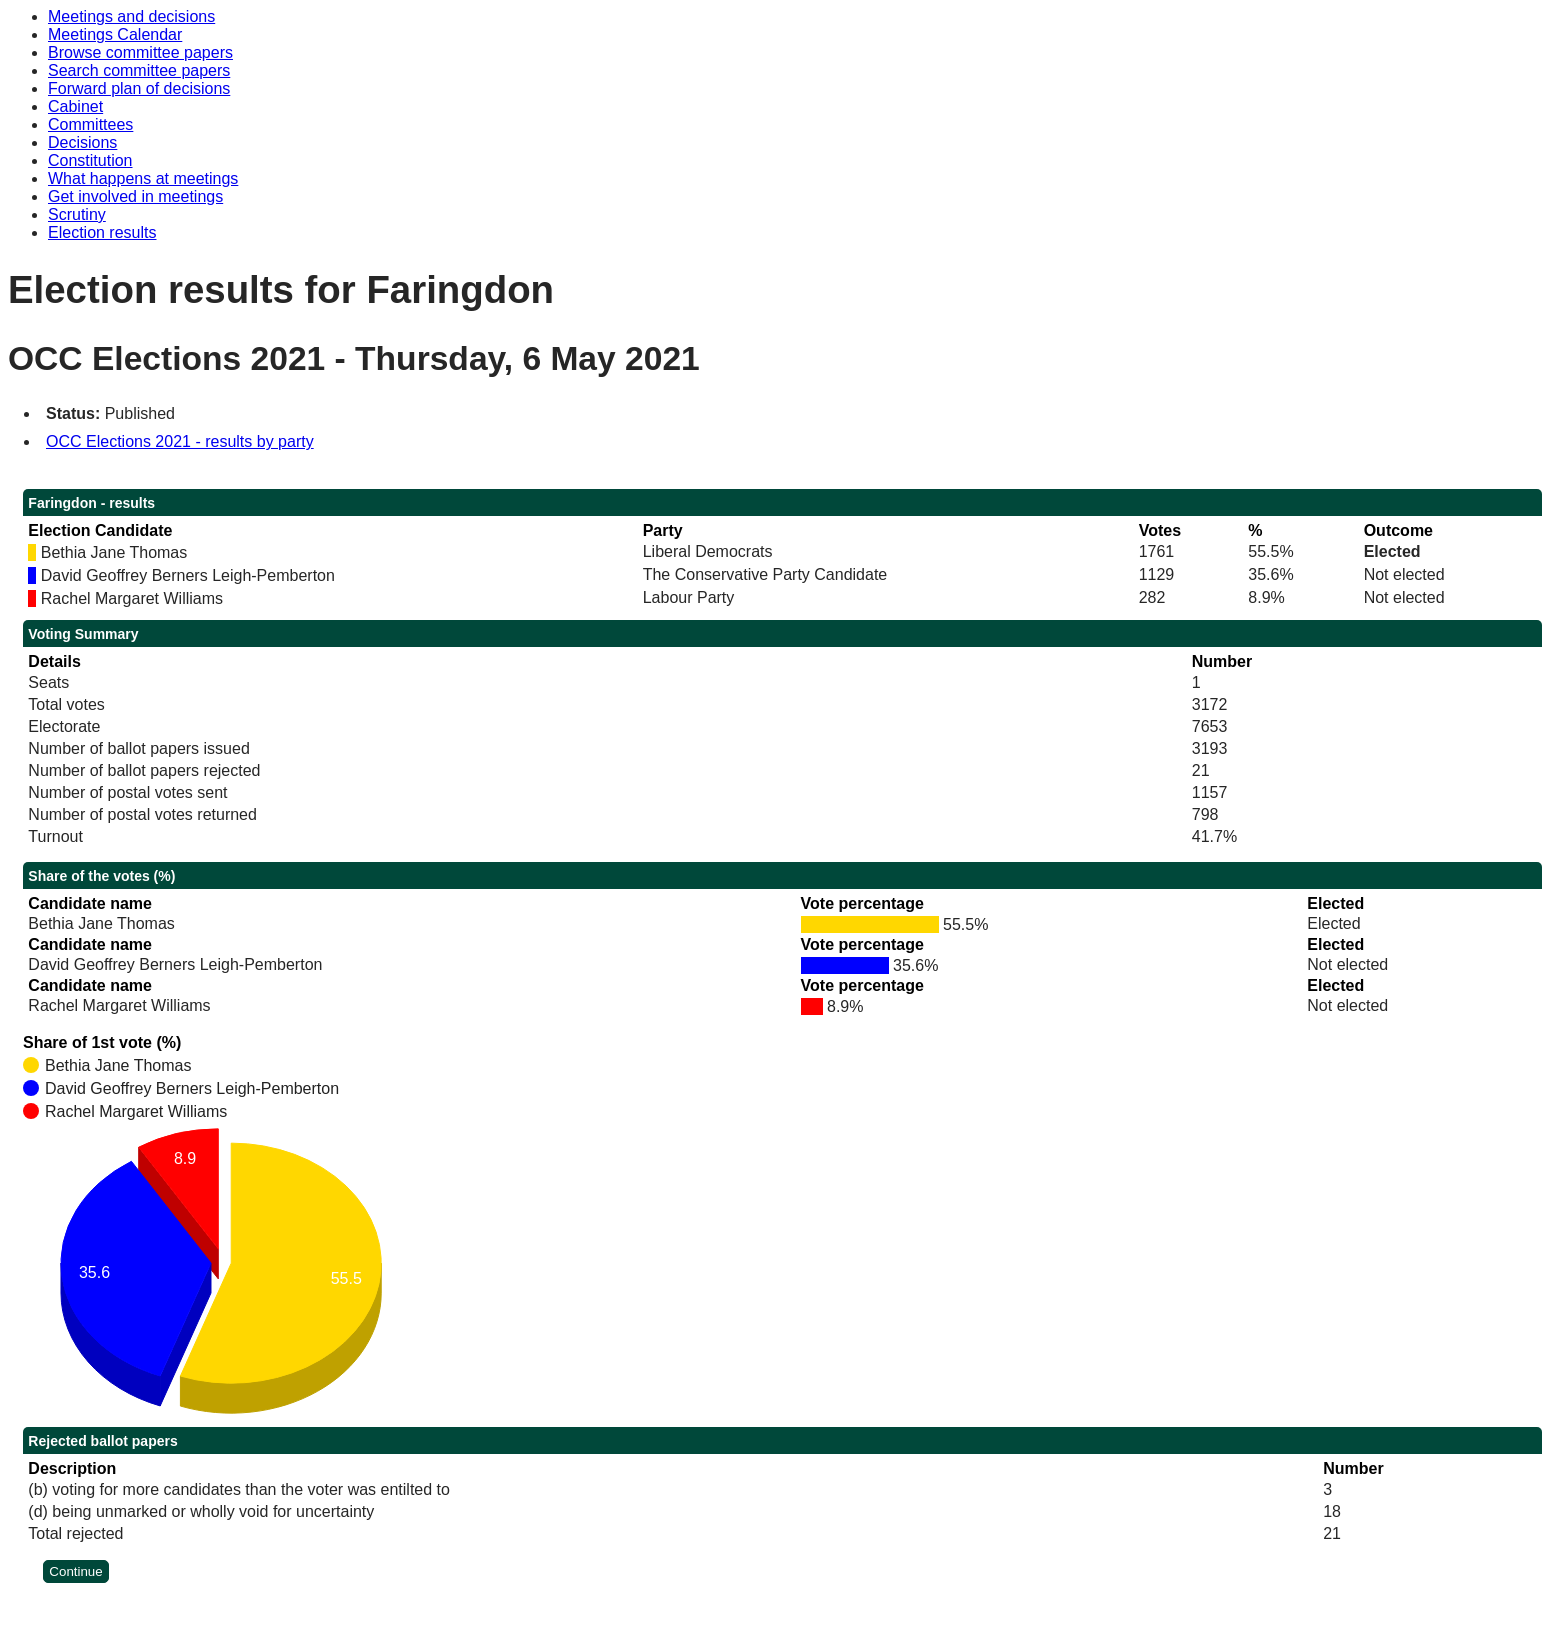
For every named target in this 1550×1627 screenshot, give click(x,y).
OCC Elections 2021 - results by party (180, 441)
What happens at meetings (143, 178)
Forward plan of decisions (139, 88)
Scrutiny (77, 214)
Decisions (82, 142)
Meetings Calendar (115, 34)
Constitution (90, 160)
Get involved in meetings (135, 196)
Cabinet (75, 106)
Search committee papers (139, 70)
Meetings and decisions (131, 16)
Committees (90, 124)
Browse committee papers (140, 52)
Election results (102, 232)
